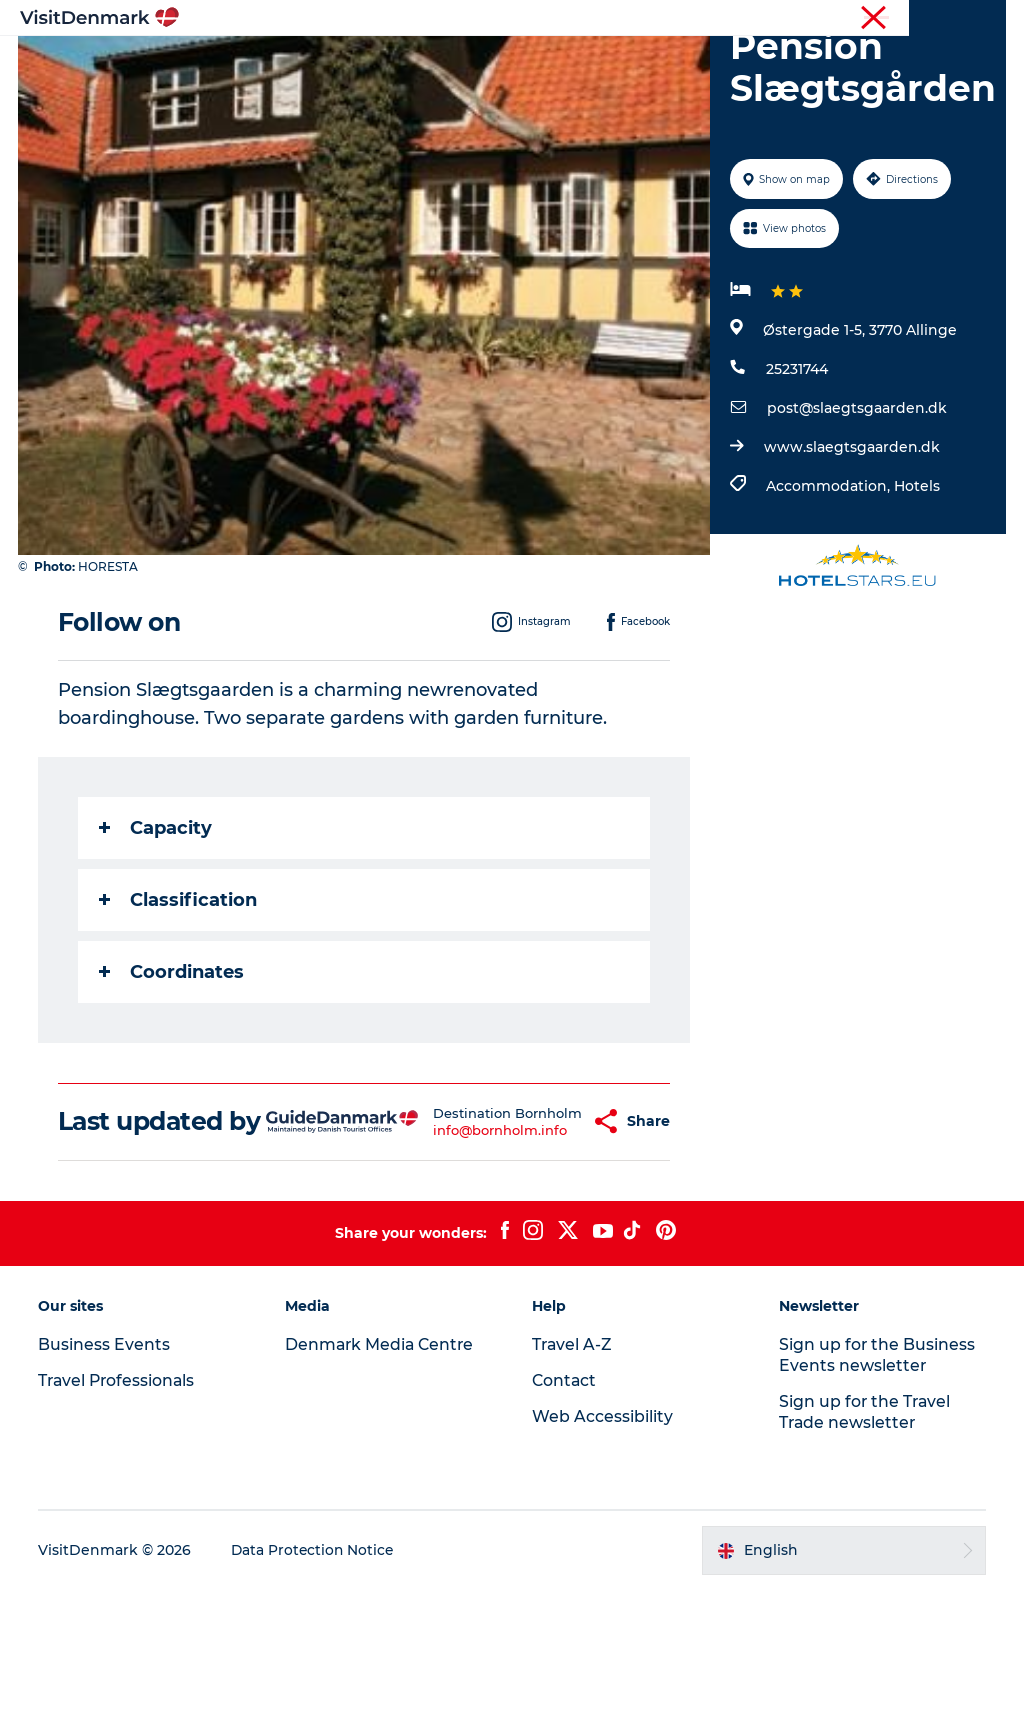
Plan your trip (472, 85)
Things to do (551, 64)
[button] (543, 1250)
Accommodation (694, 64)
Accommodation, (829, 600)
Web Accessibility (602, 1559)
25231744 (796, 483)
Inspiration (307, 64)
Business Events (837, 19)
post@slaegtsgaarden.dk (856, 522)
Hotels (916, 600)
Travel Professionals (712, 19)
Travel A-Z (573, 1487)
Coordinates (173, 1085)
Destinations (426, 64)
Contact (980, 19)
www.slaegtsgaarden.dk (851, 561)
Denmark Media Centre (382, 1487)
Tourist (614, 19)
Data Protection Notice (316, 1693)
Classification (180, 1013)
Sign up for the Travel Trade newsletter (865, 1555)
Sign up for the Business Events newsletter (876, 1498)
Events (578, 85)
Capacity (157, 941)
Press (921, 19)
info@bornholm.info (458, 1266)
